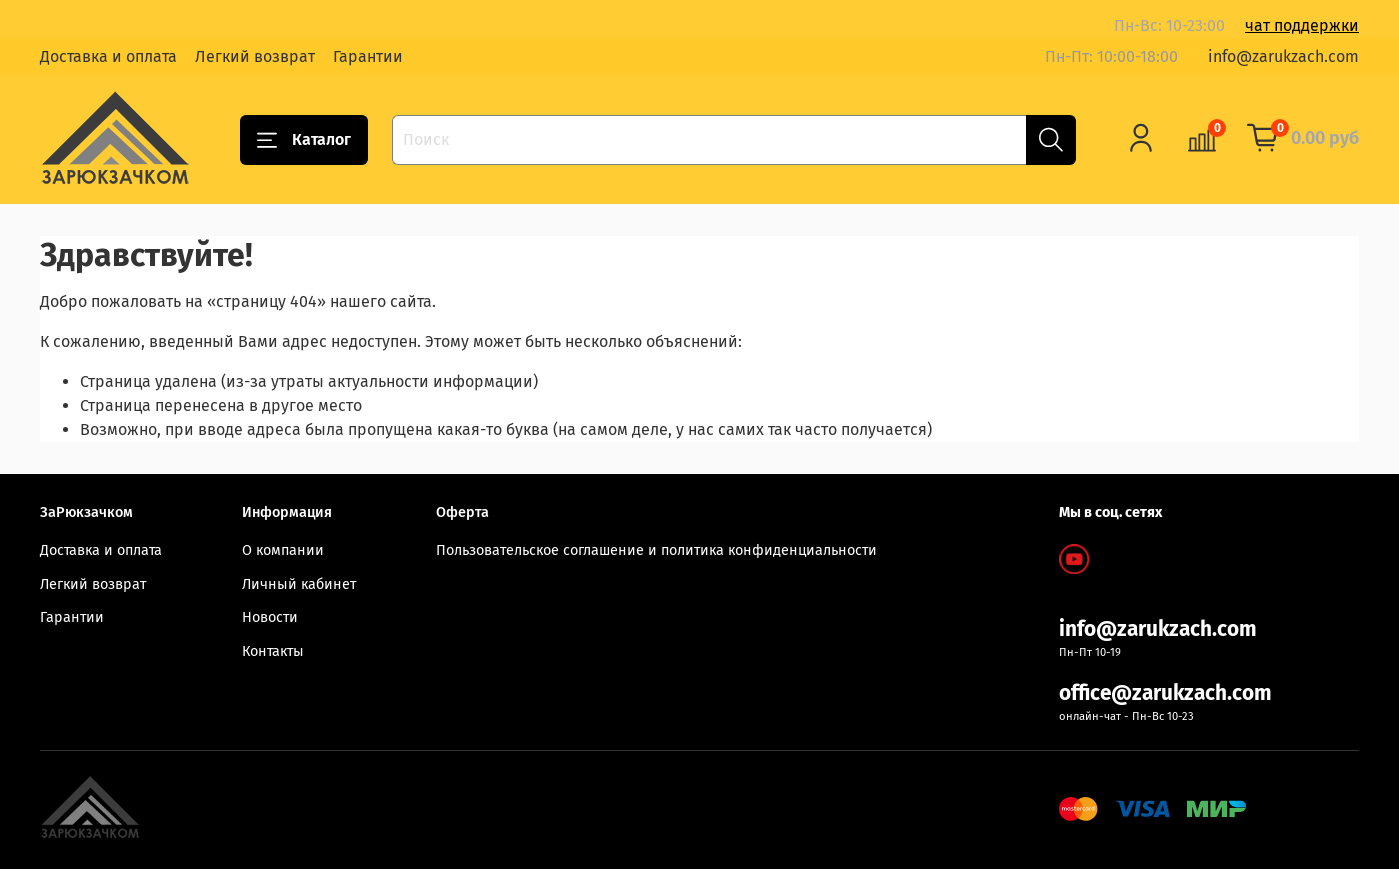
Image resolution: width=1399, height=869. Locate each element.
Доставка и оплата (108, 56)
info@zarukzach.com (1283, 56)
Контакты (273, 651)
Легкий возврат (255, 56)
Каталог (304, 140)
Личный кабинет (299, 584)
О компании (283, 550)
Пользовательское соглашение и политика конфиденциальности (656, 550)
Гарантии (368, 56)
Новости (270, 617)
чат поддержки (1302, 25)
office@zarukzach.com (1165, 693)
